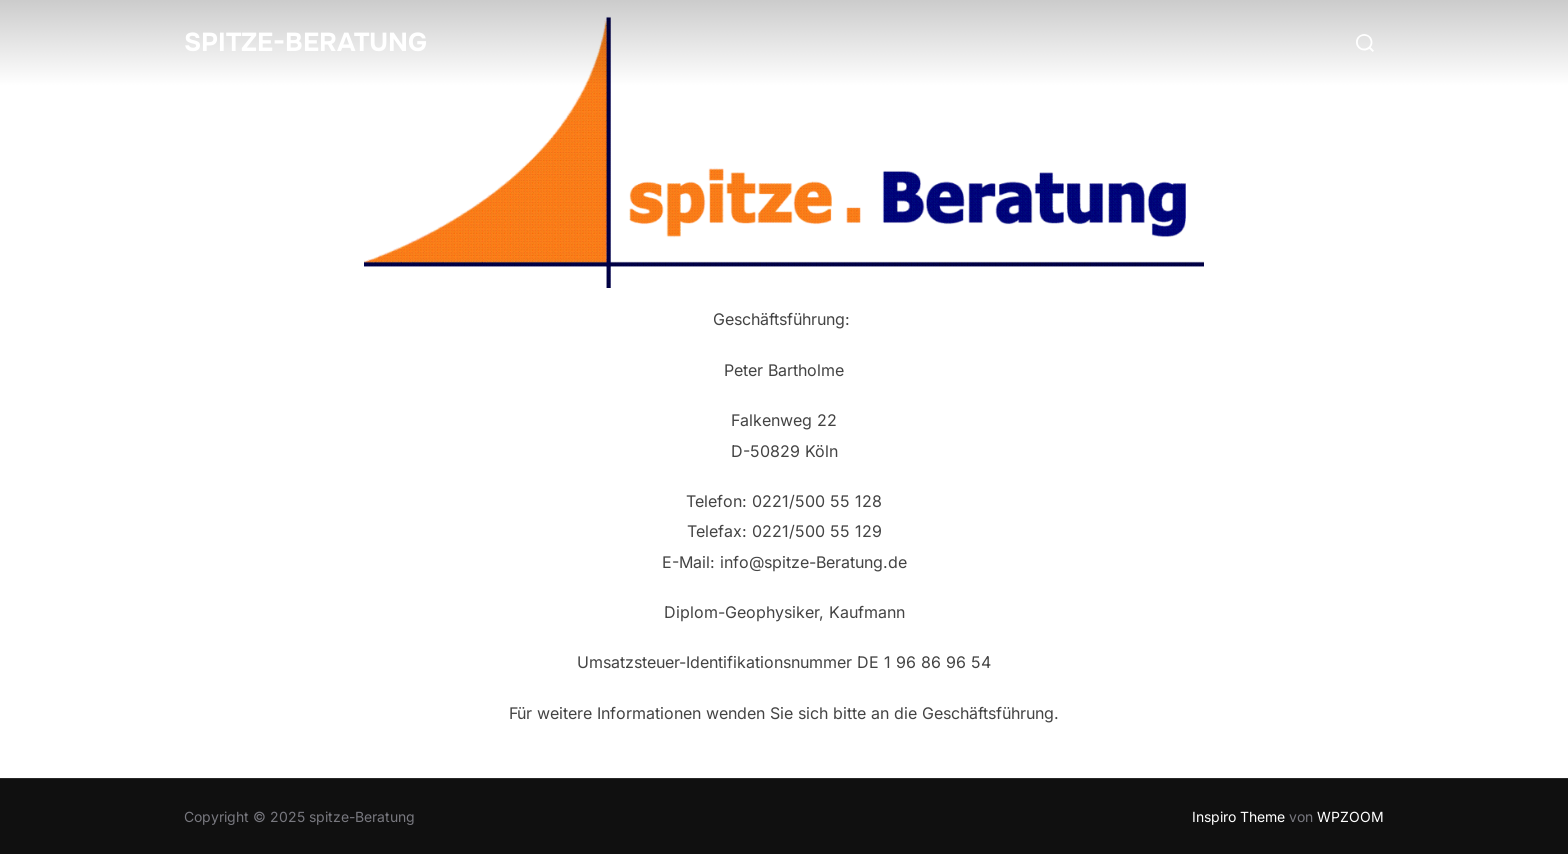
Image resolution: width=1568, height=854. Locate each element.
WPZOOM (1350, 816)
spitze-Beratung (305, 42)
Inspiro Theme (1238, 816)
